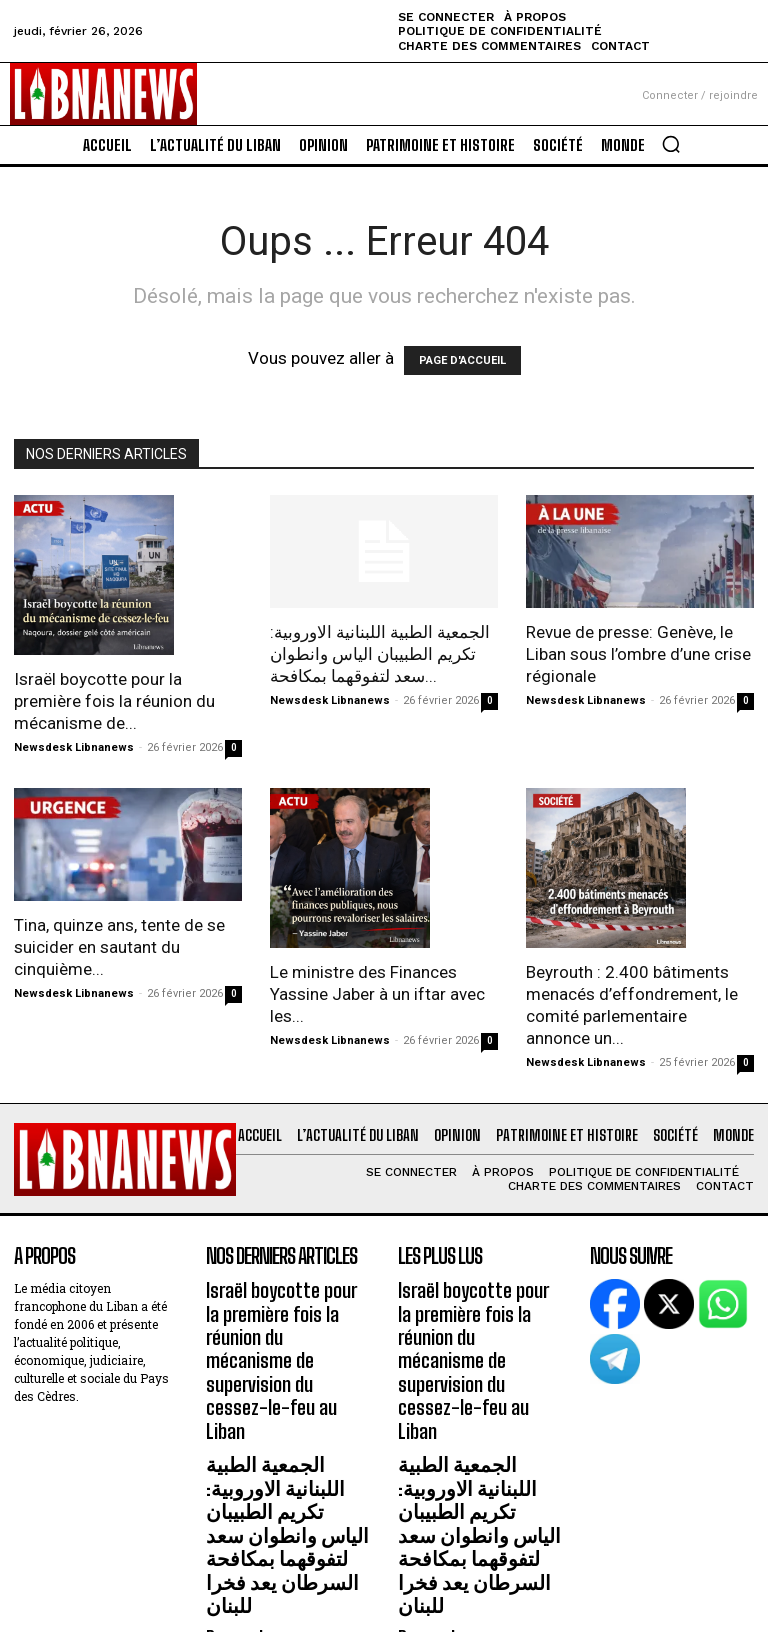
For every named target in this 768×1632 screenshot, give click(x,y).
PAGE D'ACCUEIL (462, 360)
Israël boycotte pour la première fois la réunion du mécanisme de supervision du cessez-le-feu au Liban (288, 1326)
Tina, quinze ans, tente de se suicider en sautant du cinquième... (119, 947)
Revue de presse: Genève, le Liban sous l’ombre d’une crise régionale (638, 654)
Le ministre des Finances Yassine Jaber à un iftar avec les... (377, 994)
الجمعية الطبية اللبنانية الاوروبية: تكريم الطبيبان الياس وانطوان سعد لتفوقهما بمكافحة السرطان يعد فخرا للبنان (285, 1432)
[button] (671, 144)
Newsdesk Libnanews (74, 747)
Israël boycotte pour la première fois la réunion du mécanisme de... (114, 701)
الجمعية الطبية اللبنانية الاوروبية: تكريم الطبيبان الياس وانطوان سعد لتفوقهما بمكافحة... (380, 654)
